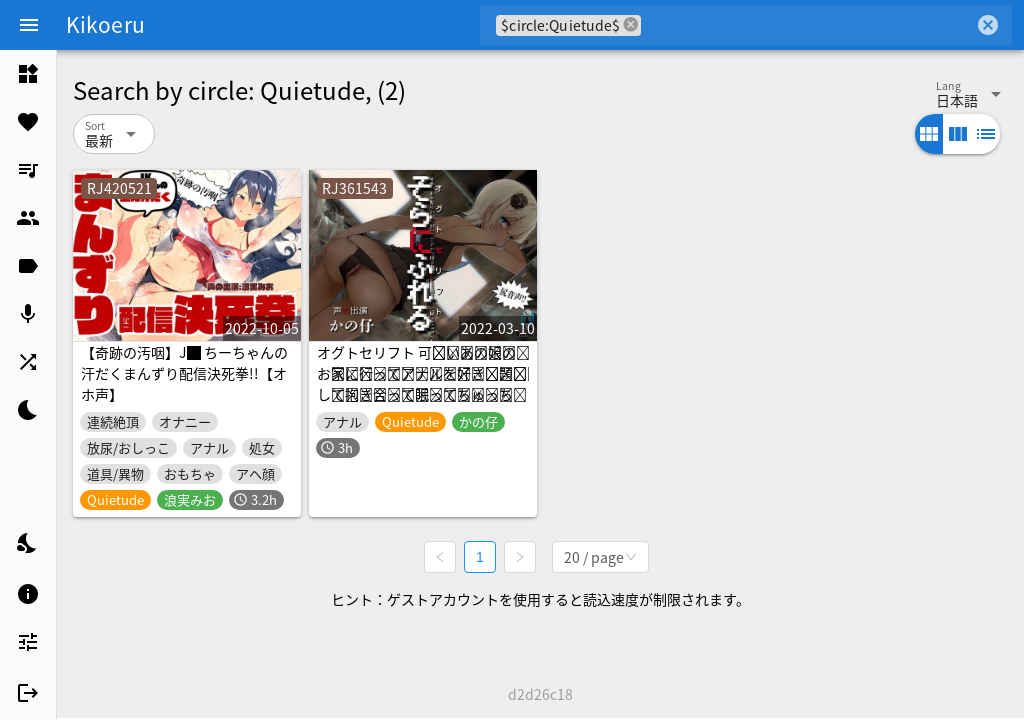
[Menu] (29, 25)
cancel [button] (631, 24)
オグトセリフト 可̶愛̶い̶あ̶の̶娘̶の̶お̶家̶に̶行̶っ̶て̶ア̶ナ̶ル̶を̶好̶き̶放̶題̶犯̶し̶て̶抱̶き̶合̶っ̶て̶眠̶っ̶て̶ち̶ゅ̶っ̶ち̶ (422, 373)
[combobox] (807, 25)
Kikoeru (105, 24)
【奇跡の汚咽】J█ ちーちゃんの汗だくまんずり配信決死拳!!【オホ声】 (184, 373)
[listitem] (28, 74)
